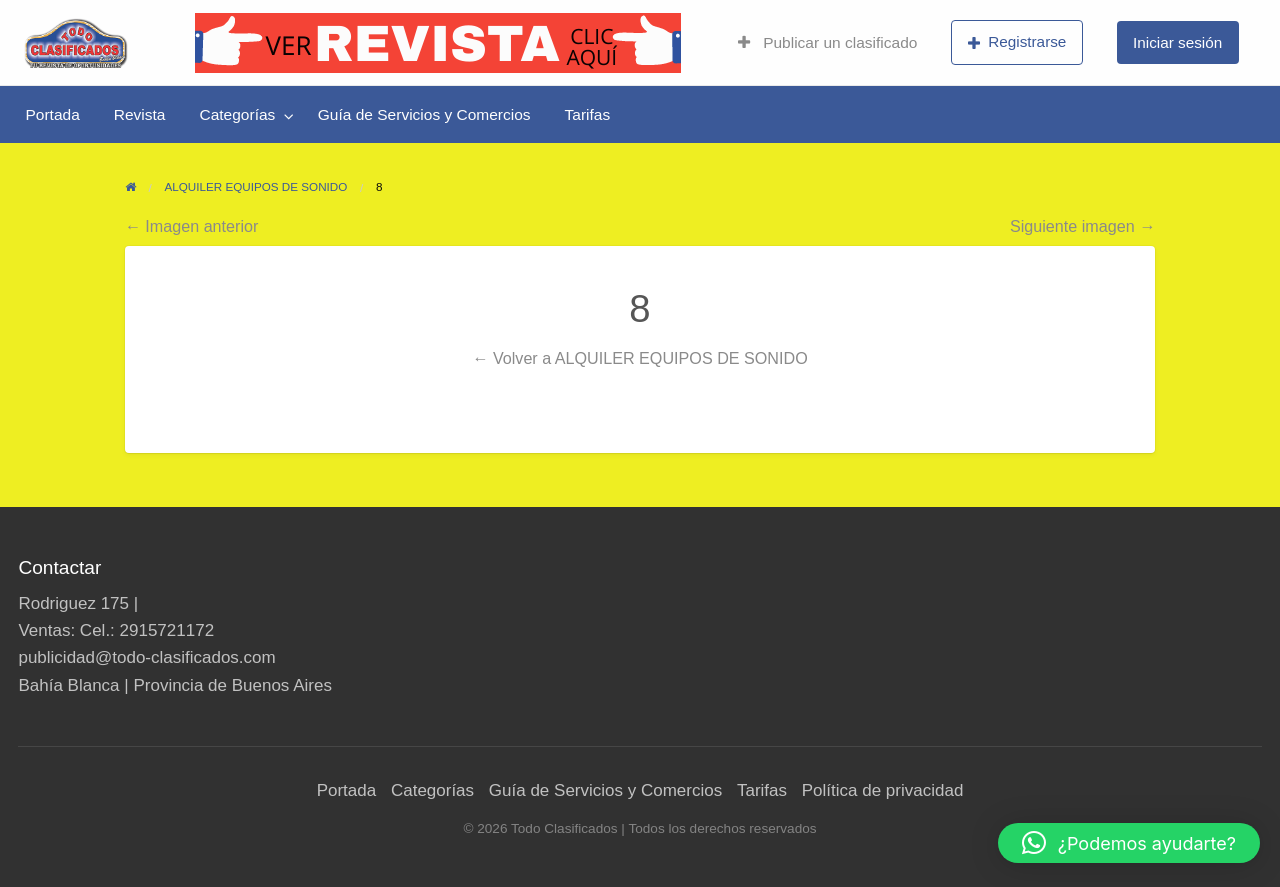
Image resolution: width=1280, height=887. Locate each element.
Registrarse (1017, 42)
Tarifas (588, 114)
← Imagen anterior (192, 226)
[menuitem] (827, 43)
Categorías (237, 114)
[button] (1129, 843)
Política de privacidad (883, 790)
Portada (53, 114)
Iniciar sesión (1177, 42)
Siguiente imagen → (1082, 226)
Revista (140, 114)
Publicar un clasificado (827, 42)
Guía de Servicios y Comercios (424, 114)
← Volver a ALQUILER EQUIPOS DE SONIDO (639, 358)
